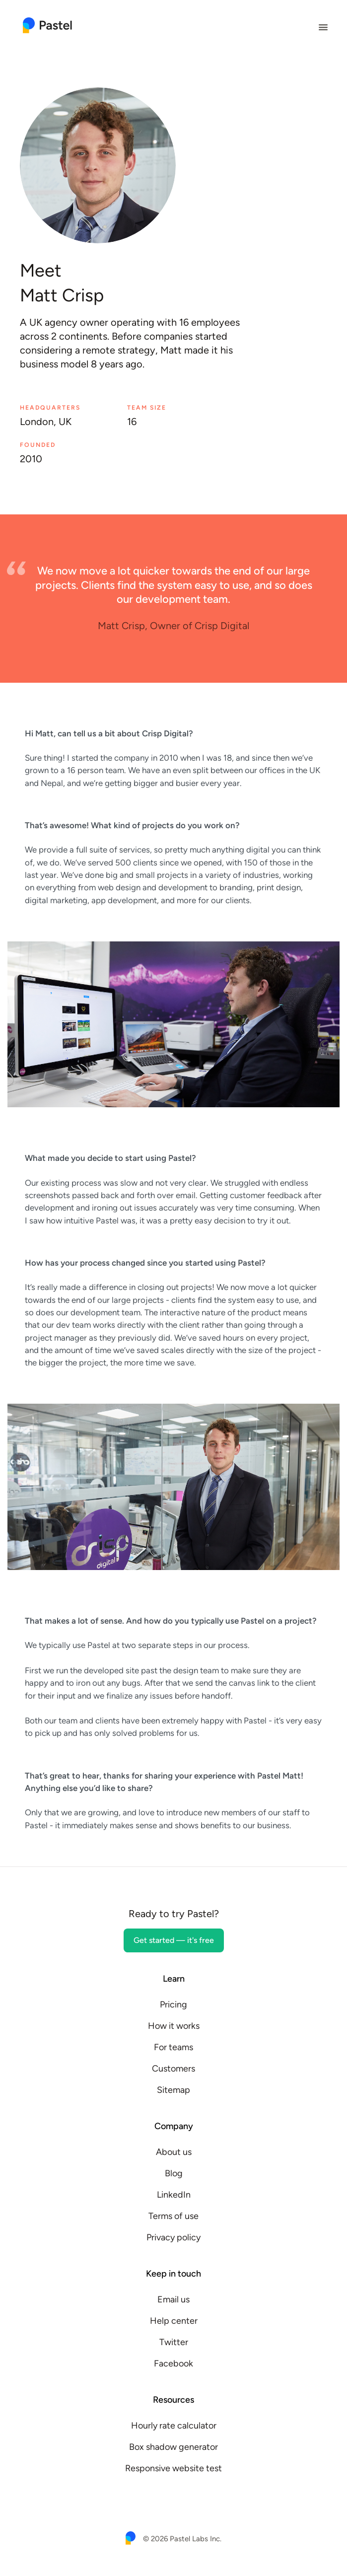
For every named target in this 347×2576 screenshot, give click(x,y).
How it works (174, 2025)
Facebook (173, 2363)
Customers (173, 2068)
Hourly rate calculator (173, 2425)
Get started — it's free (174, 1940)
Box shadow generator (173, 2446)
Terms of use (173, 2216)
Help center (174, 2320)
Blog (174, 2173)
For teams (173, 2047)
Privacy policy (173, 2237)
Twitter (173, 2342)
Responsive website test (173, 2468)
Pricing (173, 2004)
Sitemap (173, 2089)
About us (174, 2152)
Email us (173, 2299)
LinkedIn (174, 2194)
